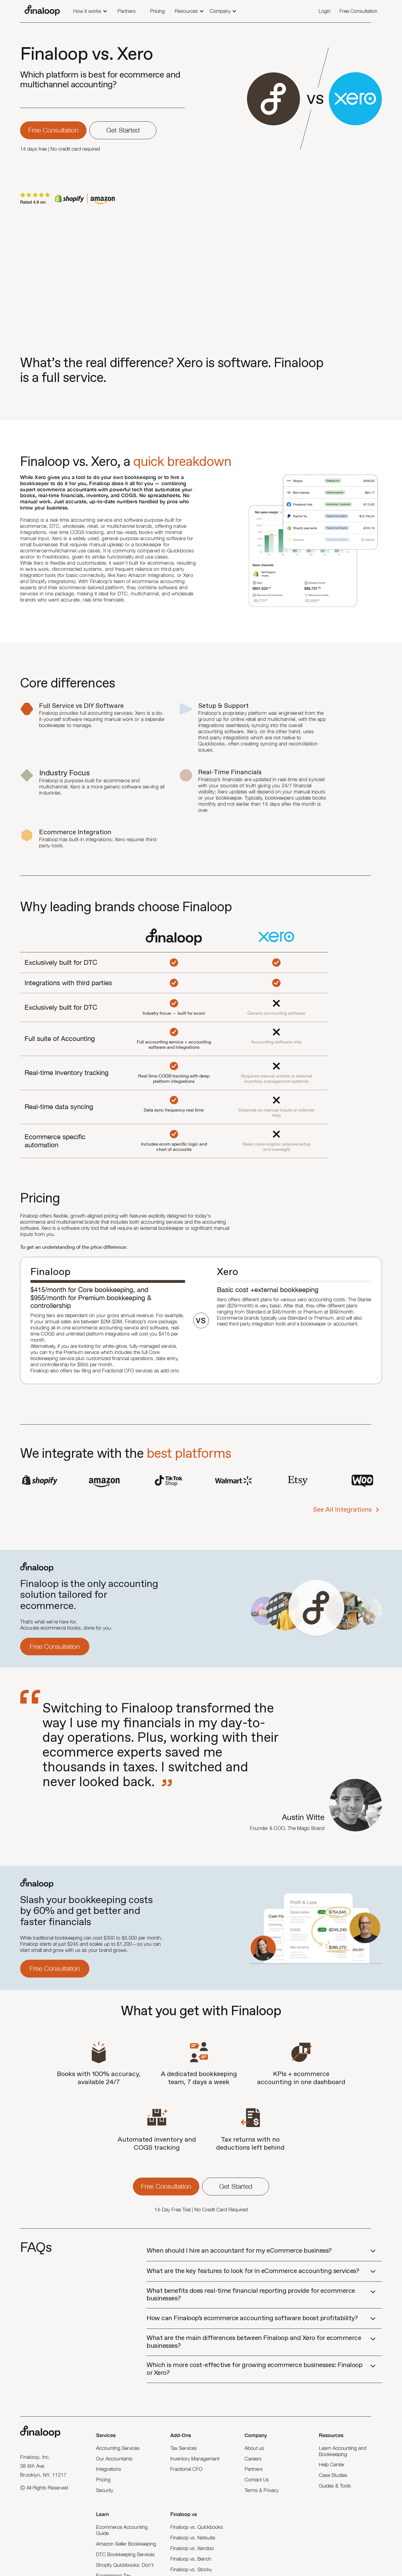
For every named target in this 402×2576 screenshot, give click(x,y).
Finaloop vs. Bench (190, 2559)
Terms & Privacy (262, 2490)
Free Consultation (55, 1646)
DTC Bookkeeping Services (125, 2554)
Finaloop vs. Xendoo (192, 2548)
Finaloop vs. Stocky (191, 2569)
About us (254, 2448)
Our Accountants (114, 2459)
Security (104, 2490)
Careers (253, 2459)
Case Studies (333, 2475)
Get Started (123, 130)
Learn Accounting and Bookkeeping (342, 2451)
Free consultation (53, 130)
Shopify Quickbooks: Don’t (125, 2565)
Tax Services (183, 2448)
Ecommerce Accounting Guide (122, 2530)
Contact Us (257, 2480)
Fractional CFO (186, 2469)
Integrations (108, 2469)
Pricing (103, 2480)
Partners (254, 2469)
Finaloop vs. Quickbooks (196, 2527)
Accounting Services (118, 2448)
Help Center (331, 2464)
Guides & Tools (335, 2486)
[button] (90, 12)
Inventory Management (194, 2459)
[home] (42, 11)
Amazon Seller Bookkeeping (126, 2544)
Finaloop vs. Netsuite (192, 2538)
